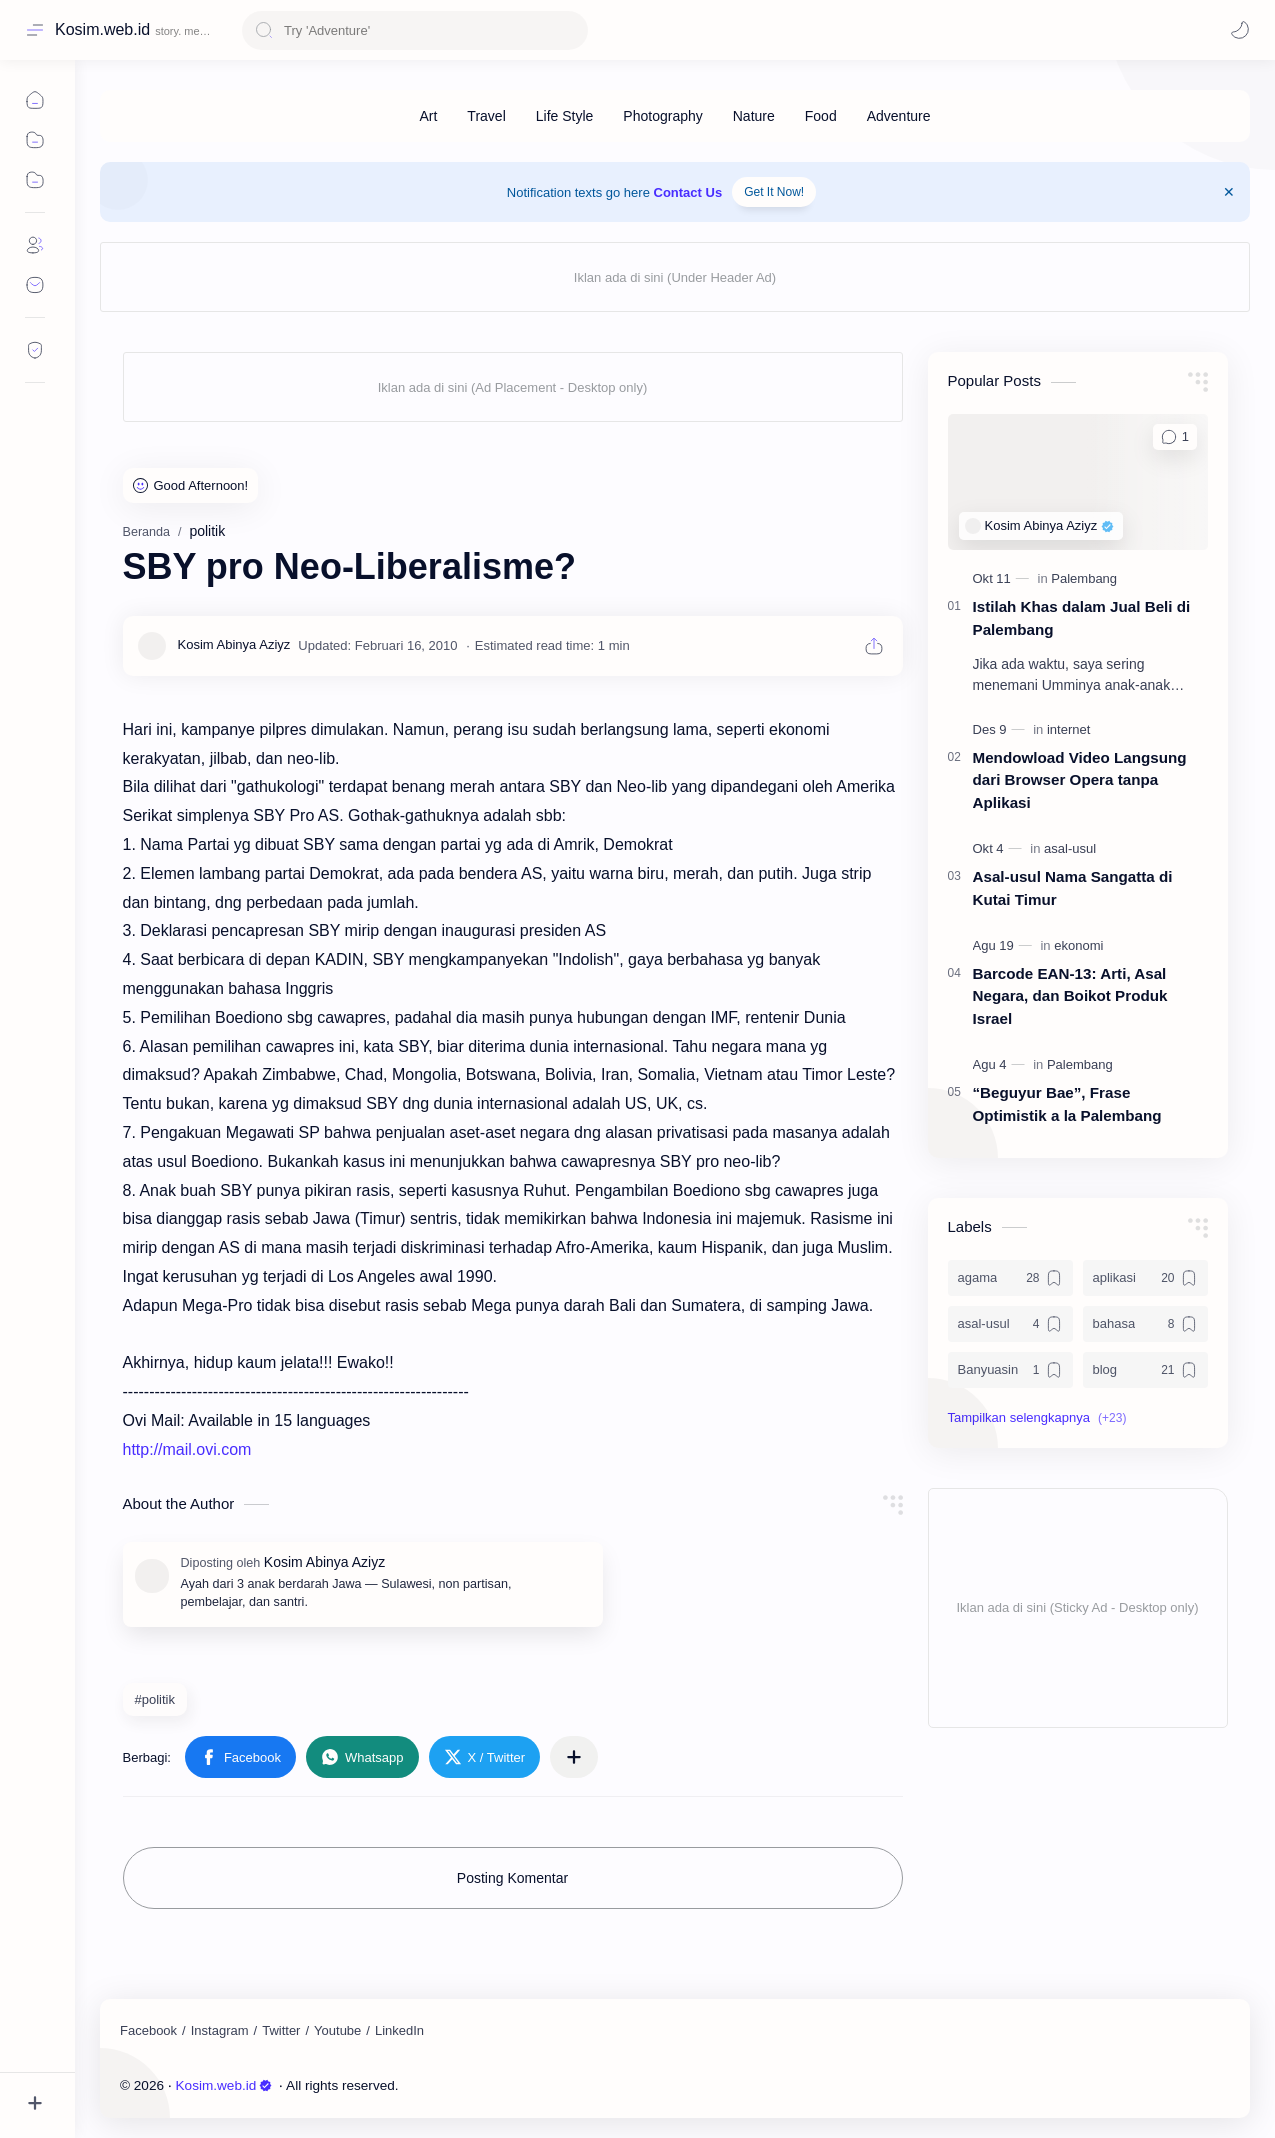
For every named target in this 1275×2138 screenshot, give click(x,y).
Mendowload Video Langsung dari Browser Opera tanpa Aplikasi (1080, 780)
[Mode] (1240, 30)
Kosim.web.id (102, 29)
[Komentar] (1174, 437)
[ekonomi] (1078, 945)
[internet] (1068, 729)
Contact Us (688, 192)
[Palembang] (1084, 578)
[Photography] (662, 116)
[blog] (1145, 1370)
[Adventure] (899, 116)
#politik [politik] (155, 1699)
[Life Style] (565, 116)
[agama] (1010, 1278)
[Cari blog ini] (415, 30)
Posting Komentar (512, 1878)
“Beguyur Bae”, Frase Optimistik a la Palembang (1067, 1104)
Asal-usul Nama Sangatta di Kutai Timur (1073, 888)
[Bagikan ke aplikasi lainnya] (574, 1757)
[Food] (821, 116)
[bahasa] (1145, 1324)
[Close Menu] (1229, 192)
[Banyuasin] (1010, 1370)
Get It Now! (774, 192)
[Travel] (486, 116)
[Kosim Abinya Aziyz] (234, 646)
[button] (240, 1757)
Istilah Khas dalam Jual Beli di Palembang (1082, 618)
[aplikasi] (1145, 1278)
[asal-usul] (1070, 848)
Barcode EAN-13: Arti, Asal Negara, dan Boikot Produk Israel (1070, 996)
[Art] (428, 116)
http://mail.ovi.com (187, 1449)
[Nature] (754, 116)
